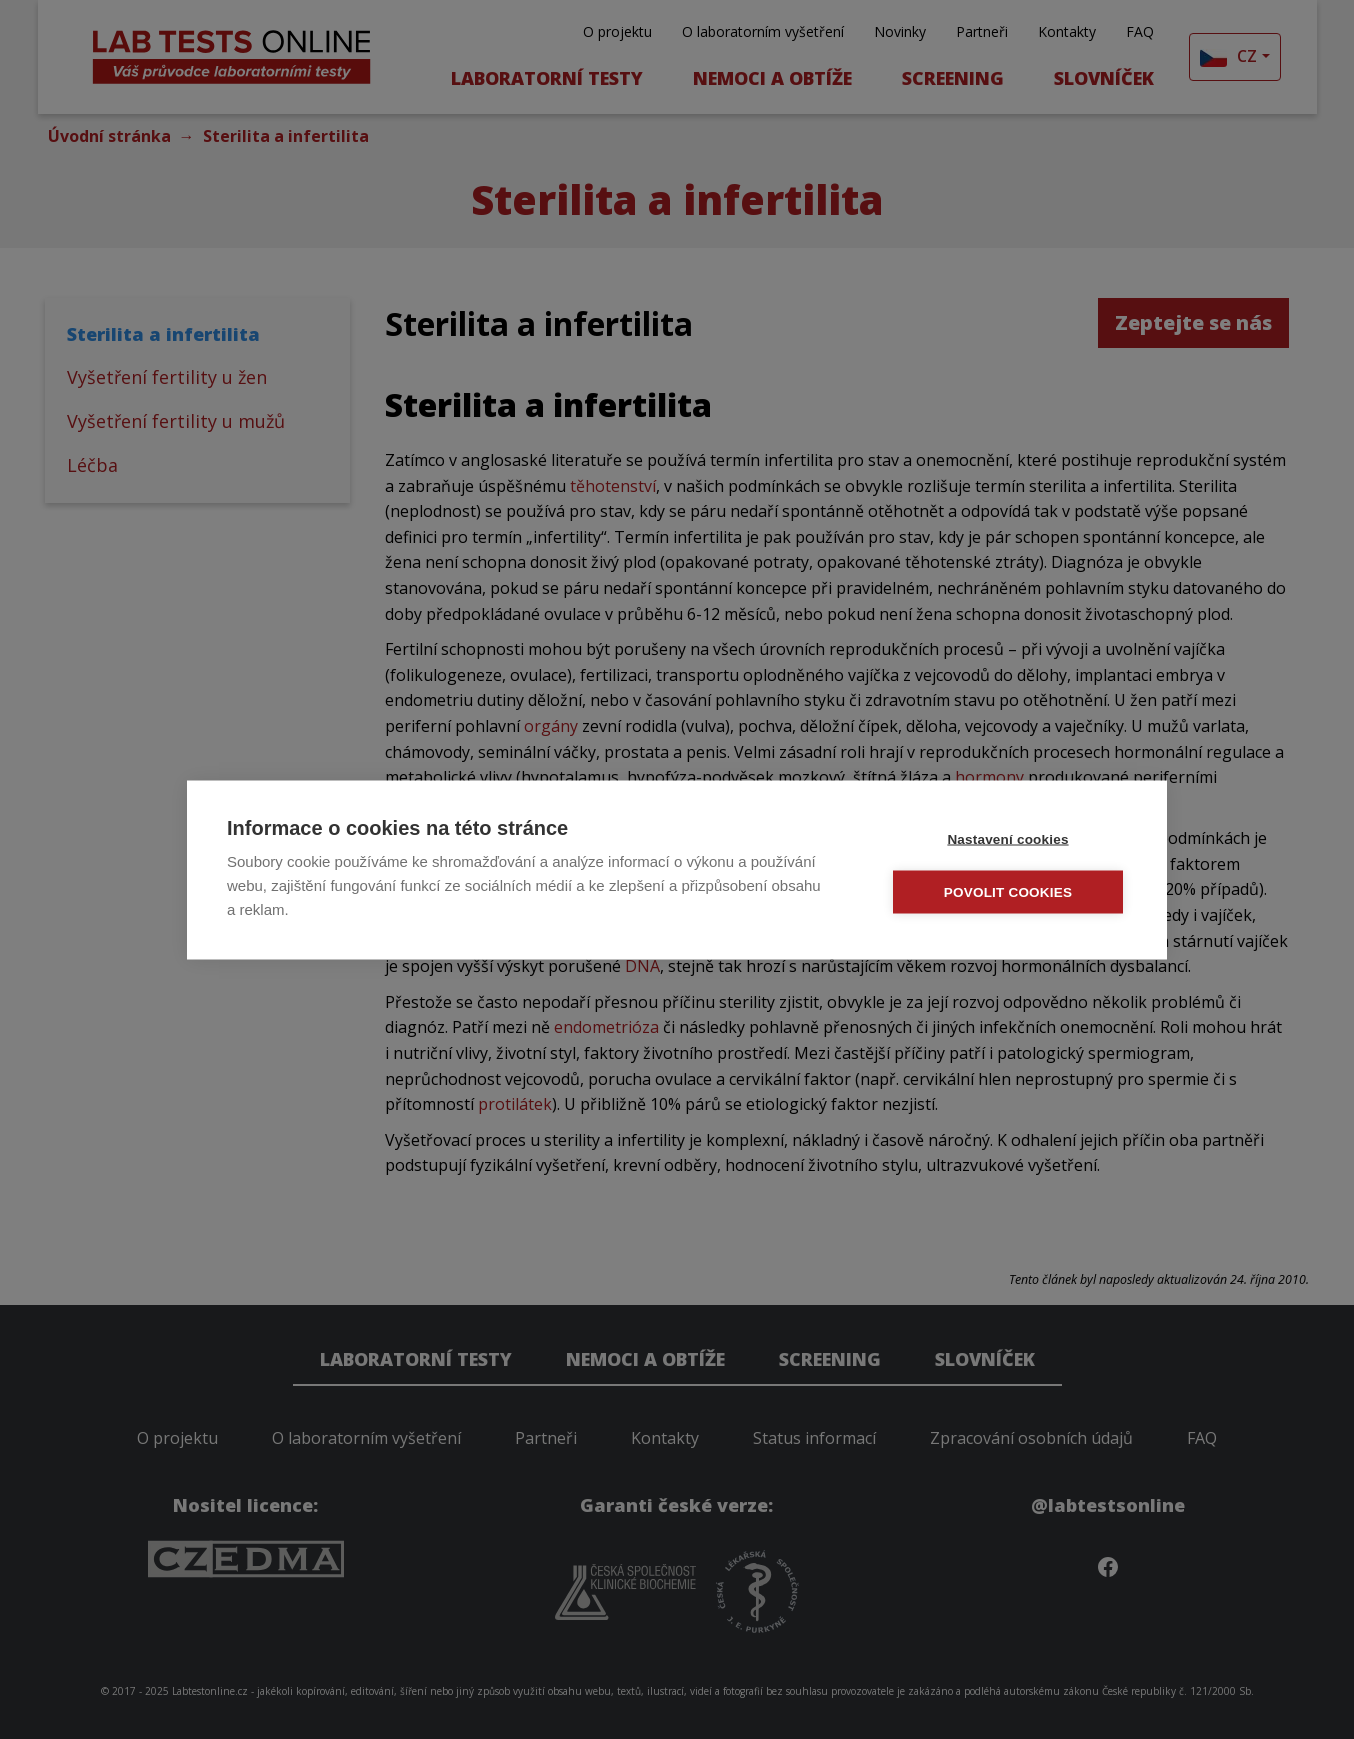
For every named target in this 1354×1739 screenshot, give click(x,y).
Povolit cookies (1008, 891)
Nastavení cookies (1007, 838)
